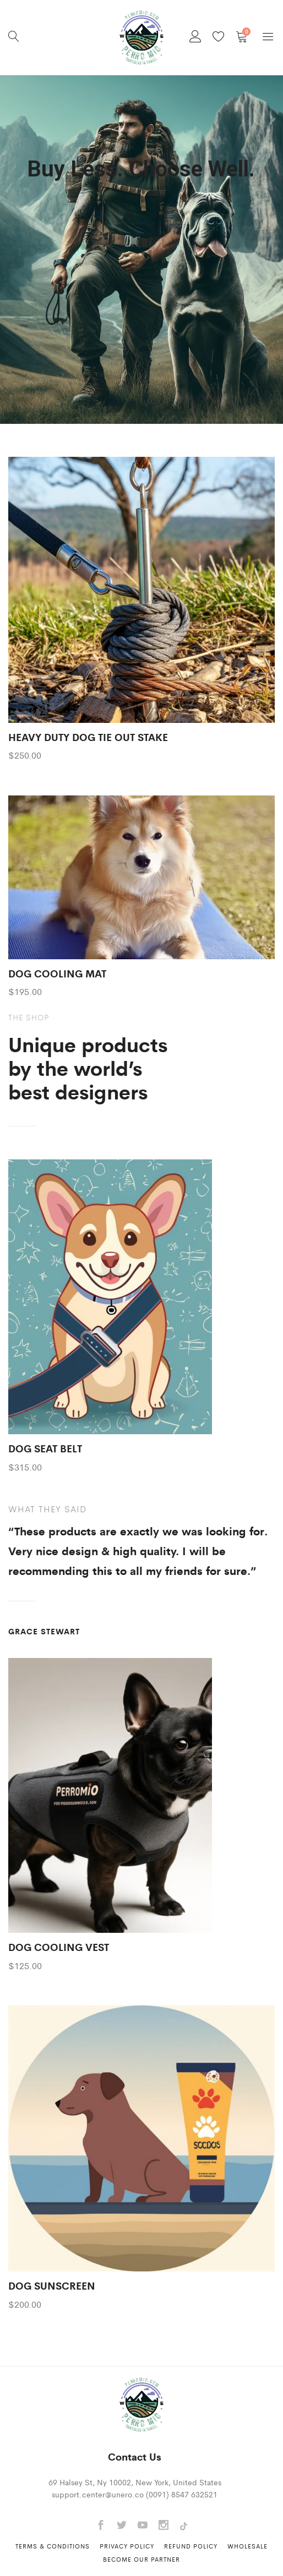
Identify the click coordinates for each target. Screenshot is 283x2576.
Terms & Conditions (52, 2545)
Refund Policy (190, 2545)
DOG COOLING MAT (57, 973)
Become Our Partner (141, 2559)
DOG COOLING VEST (58, 1946)
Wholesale (247, 2545)
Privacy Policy (127, 2545)
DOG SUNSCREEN (51, 2285)
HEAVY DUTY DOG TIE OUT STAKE (88, 736)
